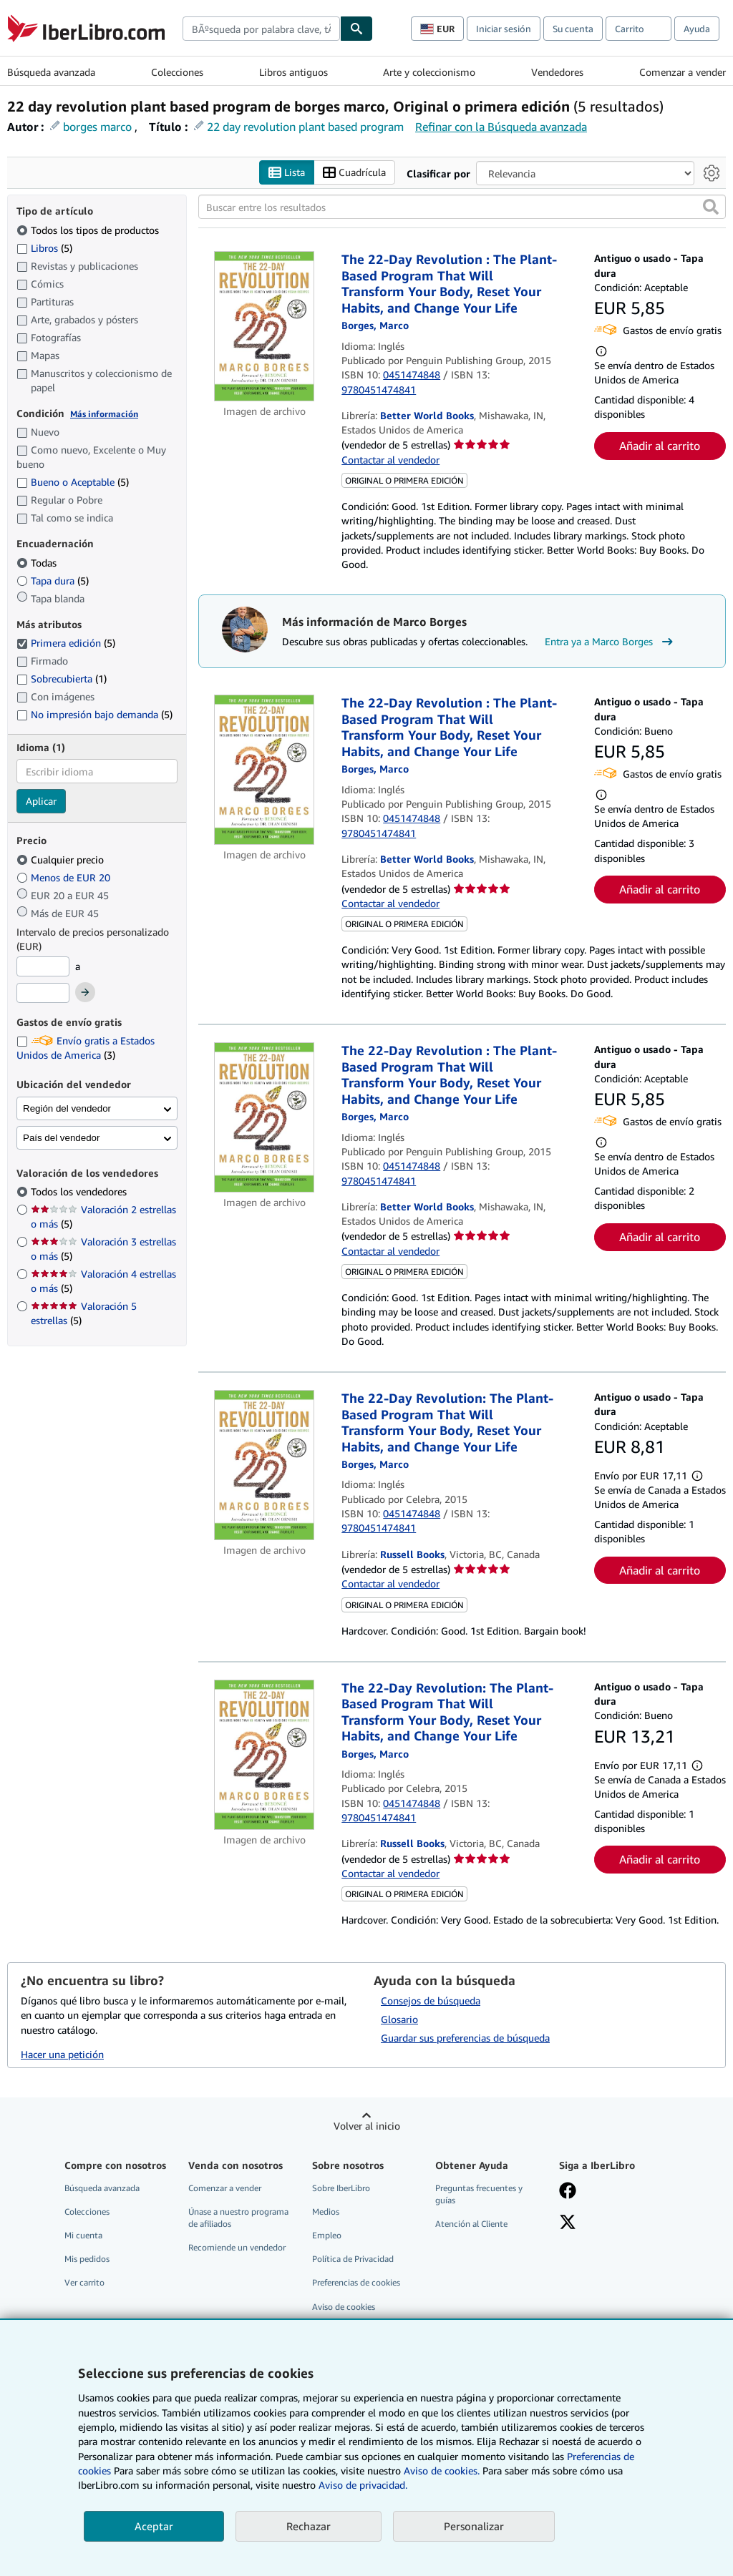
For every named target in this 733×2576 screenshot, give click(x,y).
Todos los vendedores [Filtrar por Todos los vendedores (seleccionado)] (80, 1191)
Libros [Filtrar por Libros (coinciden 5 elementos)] (44, 247)
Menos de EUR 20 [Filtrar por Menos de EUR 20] (64, 877)
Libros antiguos (293, 72)
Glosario (399, 2019)
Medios (325, 2211)
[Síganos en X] (567, 2223)
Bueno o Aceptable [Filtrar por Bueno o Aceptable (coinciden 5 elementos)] (72, 482)
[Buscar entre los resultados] (462, 207)
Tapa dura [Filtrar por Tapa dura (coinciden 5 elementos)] (52, 580)
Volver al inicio (367, 2126)
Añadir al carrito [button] (659, 446)
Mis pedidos (87, 2258)
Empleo (326, 2235)
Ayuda (697, 28)
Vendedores (557, 72)
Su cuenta (573, 28)
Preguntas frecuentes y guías (479, 2194)
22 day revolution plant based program (305, 126)
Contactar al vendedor (390, 460)
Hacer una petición (62, 2054)
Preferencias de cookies (356, 2282)
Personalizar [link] (474, 2525)
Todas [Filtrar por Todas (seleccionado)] (37, 563)
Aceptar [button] (154, 2525)
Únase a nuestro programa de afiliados (238, 2217)
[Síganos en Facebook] (567, 2191)
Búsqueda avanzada (51, 72)
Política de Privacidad (353, 2258)
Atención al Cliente (471, 2223)
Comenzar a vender (682, 72)
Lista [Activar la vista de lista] (286, 173)
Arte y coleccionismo (429, 72)
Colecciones (177, 72)
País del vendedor (61, 1137)
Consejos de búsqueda (430, 2000)
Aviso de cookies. (442, 2470)
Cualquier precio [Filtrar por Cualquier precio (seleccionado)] (61, 859)
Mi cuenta (83, 2235)
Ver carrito (84, 2282)
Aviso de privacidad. (363, 2485)
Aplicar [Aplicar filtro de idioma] (41, 801)
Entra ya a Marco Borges (610, 642)
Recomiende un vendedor (237, 2247)
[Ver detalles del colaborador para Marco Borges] (375, 325)
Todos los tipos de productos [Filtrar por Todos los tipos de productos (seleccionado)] (89, 230)
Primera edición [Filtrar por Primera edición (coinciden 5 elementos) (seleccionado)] (65, 643)
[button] (711, 207)
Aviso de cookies (343, 2306)
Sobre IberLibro (341, 2188)
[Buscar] (356, 28)
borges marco (97, 126)
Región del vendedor (67, 1108)
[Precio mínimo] (42, 966)
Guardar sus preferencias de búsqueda (465, 2038)
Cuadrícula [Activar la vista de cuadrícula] (354, 173)
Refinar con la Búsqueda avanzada (501, 126)
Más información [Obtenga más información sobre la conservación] (104, 413)
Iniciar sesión (503, 28)
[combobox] (261, 28)
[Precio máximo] (42, 993)
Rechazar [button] (308, 2525)
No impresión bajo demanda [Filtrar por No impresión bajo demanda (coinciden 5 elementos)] (94, 714)
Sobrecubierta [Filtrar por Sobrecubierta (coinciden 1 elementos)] (61, 678)
